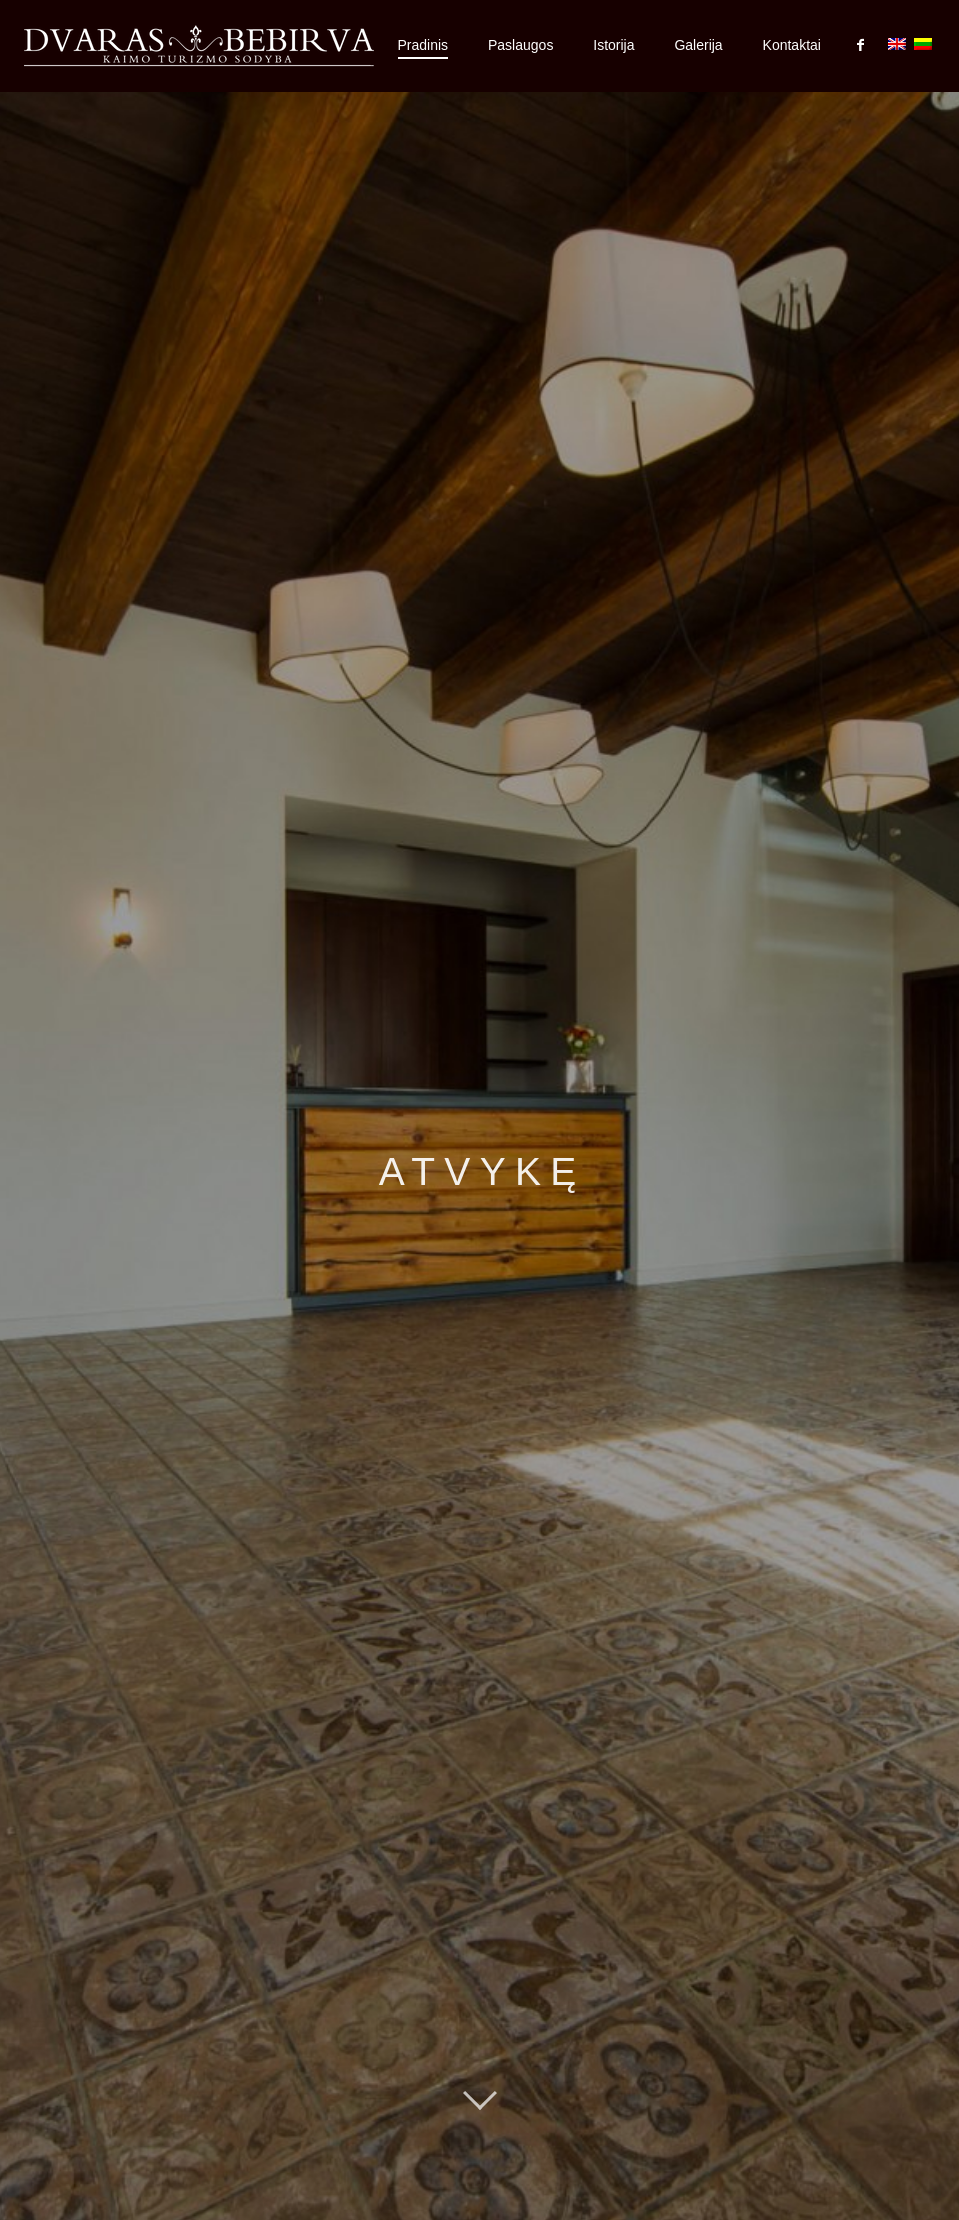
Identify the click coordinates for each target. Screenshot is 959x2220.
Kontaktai (792, 45)
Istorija (613, 45)
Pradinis (423, 45)
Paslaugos (520, 45)
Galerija (698, 45)
